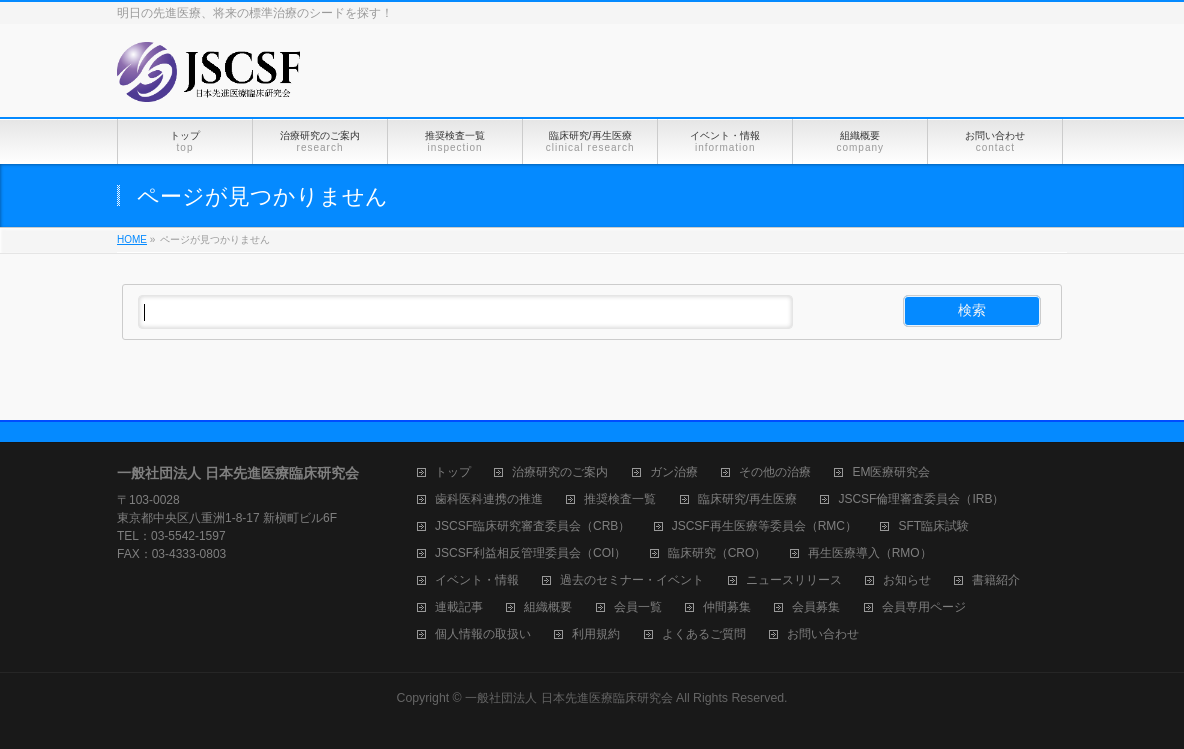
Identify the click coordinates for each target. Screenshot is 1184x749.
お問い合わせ (823, 634)
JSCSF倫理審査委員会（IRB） (921, 499)
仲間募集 (727, 607)
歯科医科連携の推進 (489, 499)
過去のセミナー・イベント (632, 580)
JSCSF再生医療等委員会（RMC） (764, 526)
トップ (453, 472)
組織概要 (548, 607)
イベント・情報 (477, 580)
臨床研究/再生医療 (747, 499)
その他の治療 (775, 472)
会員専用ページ (924, 607)
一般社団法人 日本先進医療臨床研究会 (568, 698)
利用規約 (596, 634)
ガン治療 (674, 472)
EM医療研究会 (891, 472)
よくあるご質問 (704, 634)
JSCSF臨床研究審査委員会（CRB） (532, 526)
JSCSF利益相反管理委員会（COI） (530, 553)
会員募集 (816, 607)
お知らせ (907, 580)
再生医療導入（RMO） (870, 553)
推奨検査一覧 (620, 499)
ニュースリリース (794, 580)
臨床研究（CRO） (717, 553)
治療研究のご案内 (560, 472)
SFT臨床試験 (933, 526)
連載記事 (459, 607)
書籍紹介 (996, 580)
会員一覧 (638, 607)
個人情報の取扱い (483, 634)
